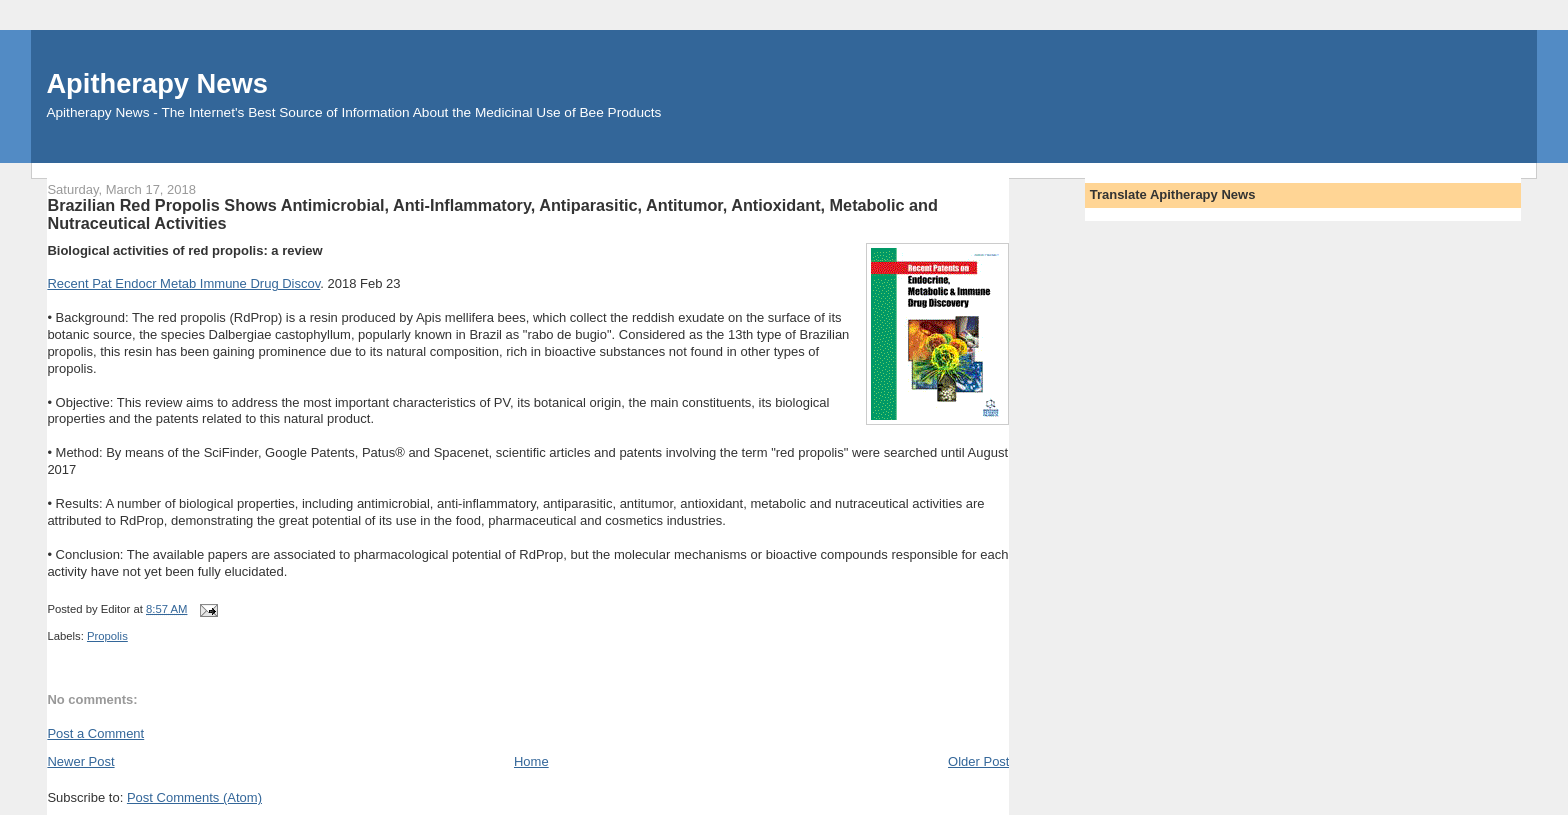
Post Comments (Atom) (194, 797)
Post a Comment (95, 733)
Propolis (107, 636)
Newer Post (80, 761)
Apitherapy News (156, 83)
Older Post (978, 761)
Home (531, 761)
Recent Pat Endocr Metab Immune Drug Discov (183, 283)
